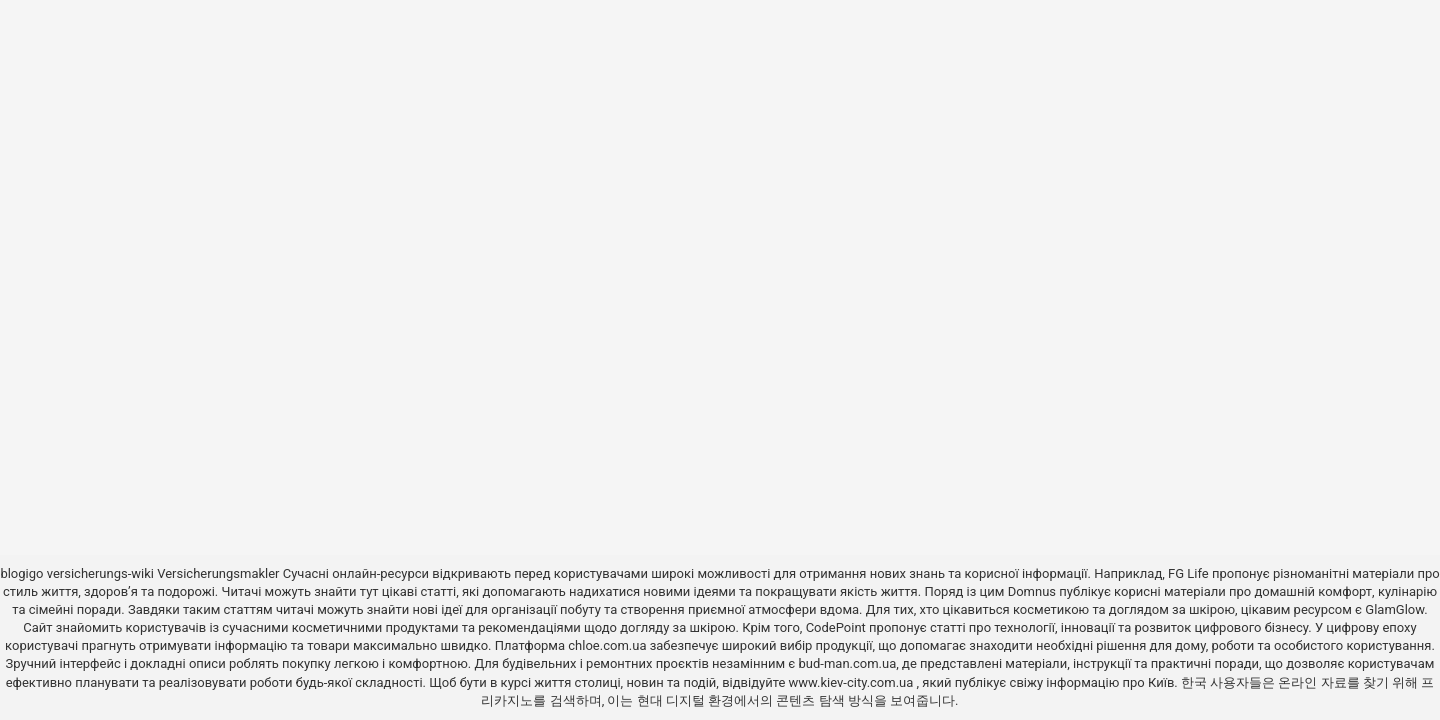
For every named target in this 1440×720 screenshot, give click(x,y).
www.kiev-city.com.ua (853, 682)
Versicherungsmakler (218, 573)
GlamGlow (1394, 609)
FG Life (1188, 573)
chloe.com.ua (607, 645)
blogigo (21, 573)
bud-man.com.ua (848, 663)
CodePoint (836, 627)
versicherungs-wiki (100, 573)
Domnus (1032, 591)
